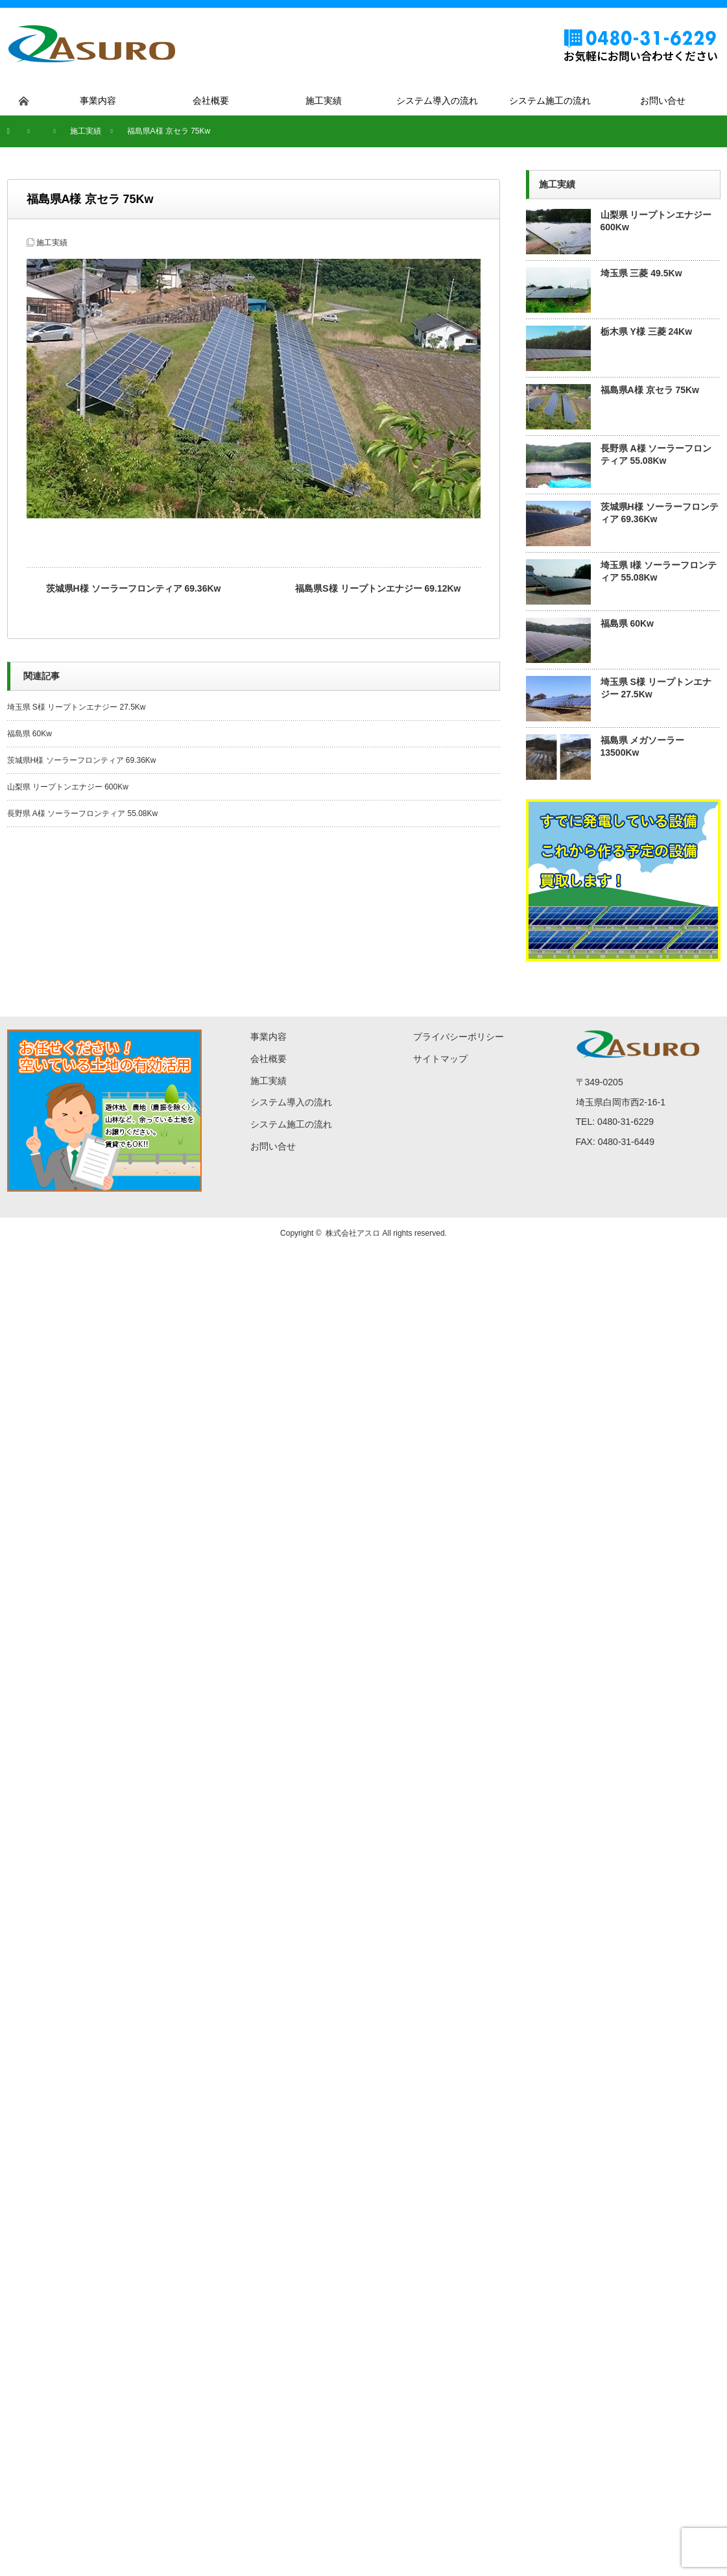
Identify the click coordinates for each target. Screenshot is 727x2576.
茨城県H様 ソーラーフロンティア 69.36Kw (133, 588)
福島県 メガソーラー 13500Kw (643, 746)
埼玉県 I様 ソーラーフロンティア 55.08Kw (659, 571)
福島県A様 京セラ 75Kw (650, 390)
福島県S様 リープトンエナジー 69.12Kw (377, 588)
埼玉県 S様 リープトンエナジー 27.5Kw (80, 707)
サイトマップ (440, 1058)
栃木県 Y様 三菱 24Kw (647, 331)
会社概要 (268, 1058)
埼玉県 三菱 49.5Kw (641, 273)
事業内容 (268, 1036)
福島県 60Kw (29, 733)
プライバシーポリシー (458, 1036)
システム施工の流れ (291, 1124)
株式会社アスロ (353, 1233)
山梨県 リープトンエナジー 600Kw (67, 786)
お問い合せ (273, 1146)
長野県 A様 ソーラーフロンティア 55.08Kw (82, 813)
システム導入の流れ (291, 1102)
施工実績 (51, 242)
